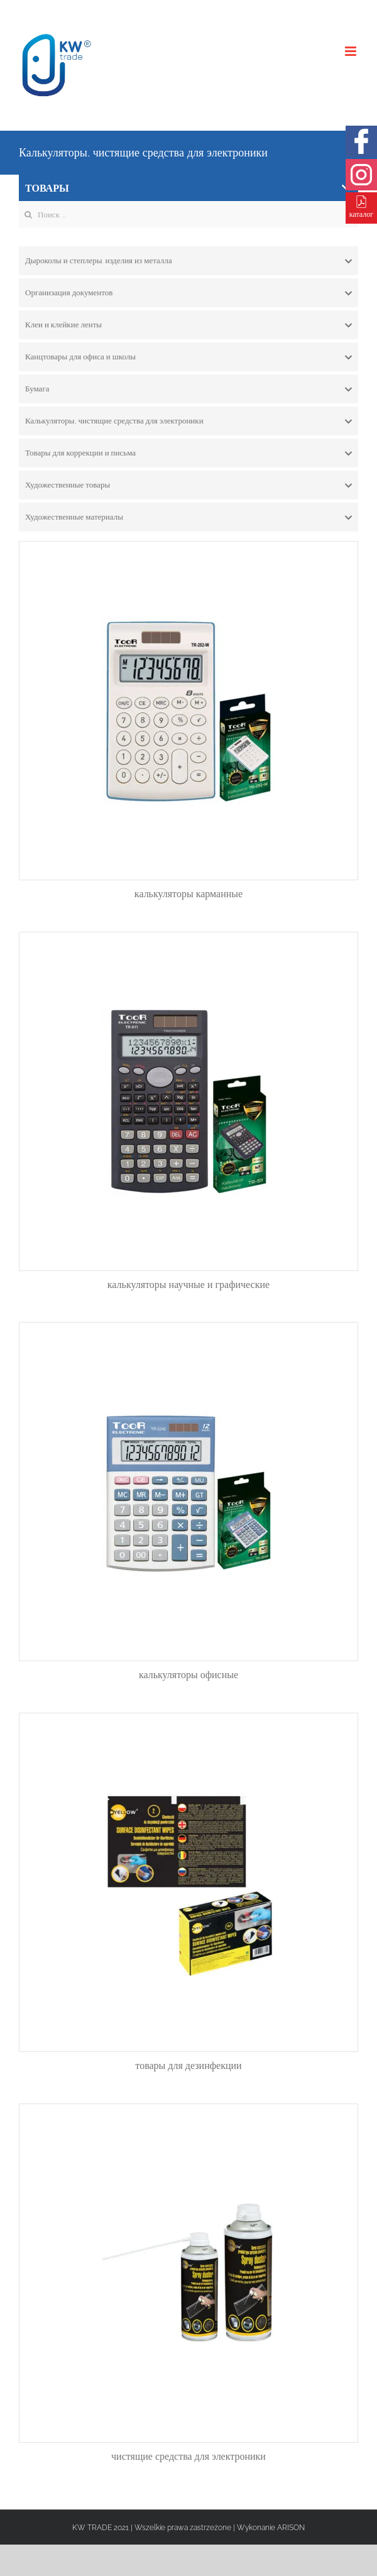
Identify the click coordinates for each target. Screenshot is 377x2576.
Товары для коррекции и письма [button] (188, 453)
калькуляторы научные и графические (188, 1285)
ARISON (291, 2527)
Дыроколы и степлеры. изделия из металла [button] (188, 261)
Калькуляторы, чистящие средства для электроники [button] (188, 421)
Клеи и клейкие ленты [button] (188, 325)
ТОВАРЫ (188, 188)
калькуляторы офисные (188, 1675)
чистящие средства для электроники (188, 2456)
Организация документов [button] (188, 293)
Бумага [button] (188, 389)
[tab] (188, 260)
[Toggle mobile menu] (351, 51)
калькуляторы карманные (188, 894)
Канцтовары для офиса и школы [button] (188, 357)
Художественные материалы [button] (188, 517)
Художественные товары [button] (188, 485)
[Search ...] (188, 214)
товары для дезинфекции (188, 2065)
